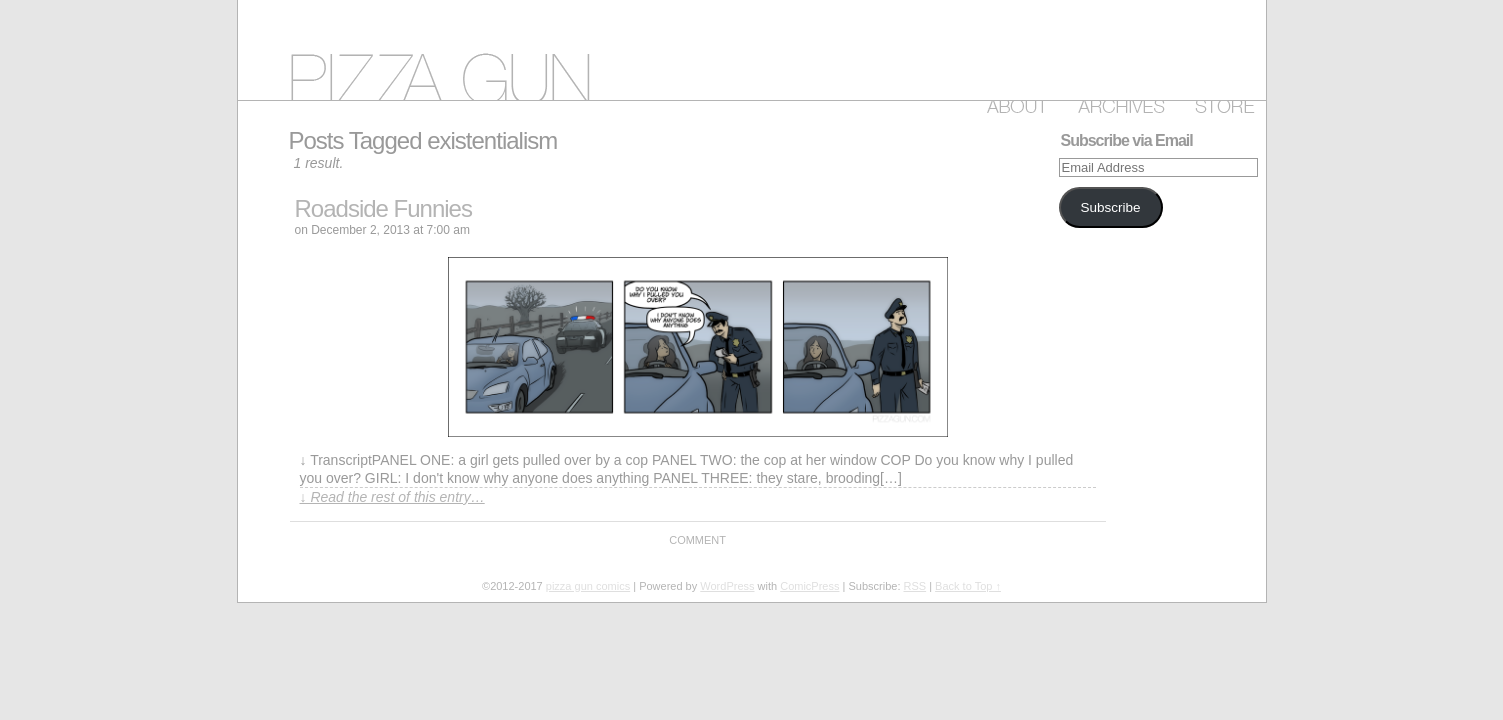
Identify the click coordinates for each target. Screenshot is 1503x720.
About (1013, 103)
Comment (697, 540)
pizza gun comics (752, 50)
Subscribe (1110, 207)
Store (1221, 103)
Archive (1117, 103)
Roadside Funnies (383, 208)
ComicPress (809, 586)
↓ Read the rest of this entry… (392, 497)
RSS (915, 586)
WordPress (727, 586)
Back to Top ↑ (968, 586)
